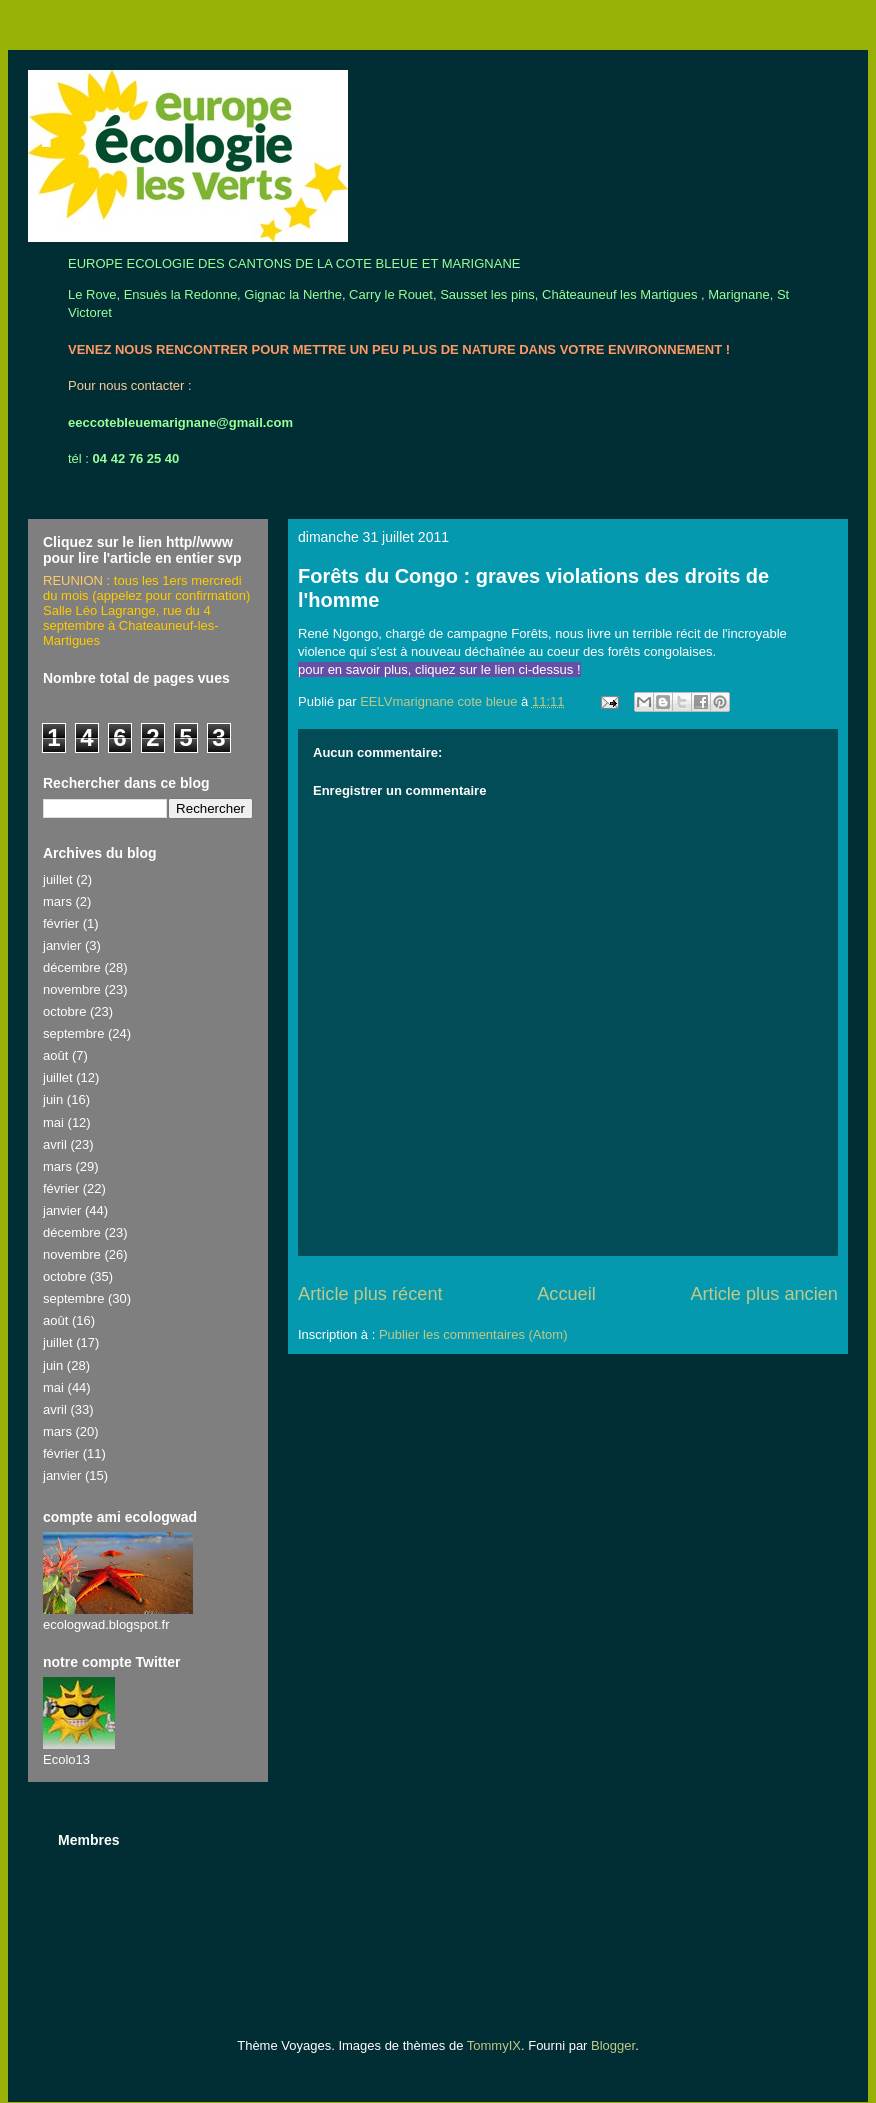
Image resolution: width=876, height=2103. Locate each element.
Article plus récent (370, 1294)
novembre (72, 989)
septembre (73, 1033)
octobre (64, 1011)
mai (53, 1122)
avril (55, 1144)
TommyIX (494, 2045)
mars (57, 901)
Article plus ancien (764, 1294)
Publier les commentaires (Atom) (473, 1334)
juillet (58, 879)
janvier (62, 945)
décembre (72, 967)
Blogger (613, 2045)
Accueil (566, 1294)
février (61, 923)
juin (53, 1099)
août (55, 1055)
